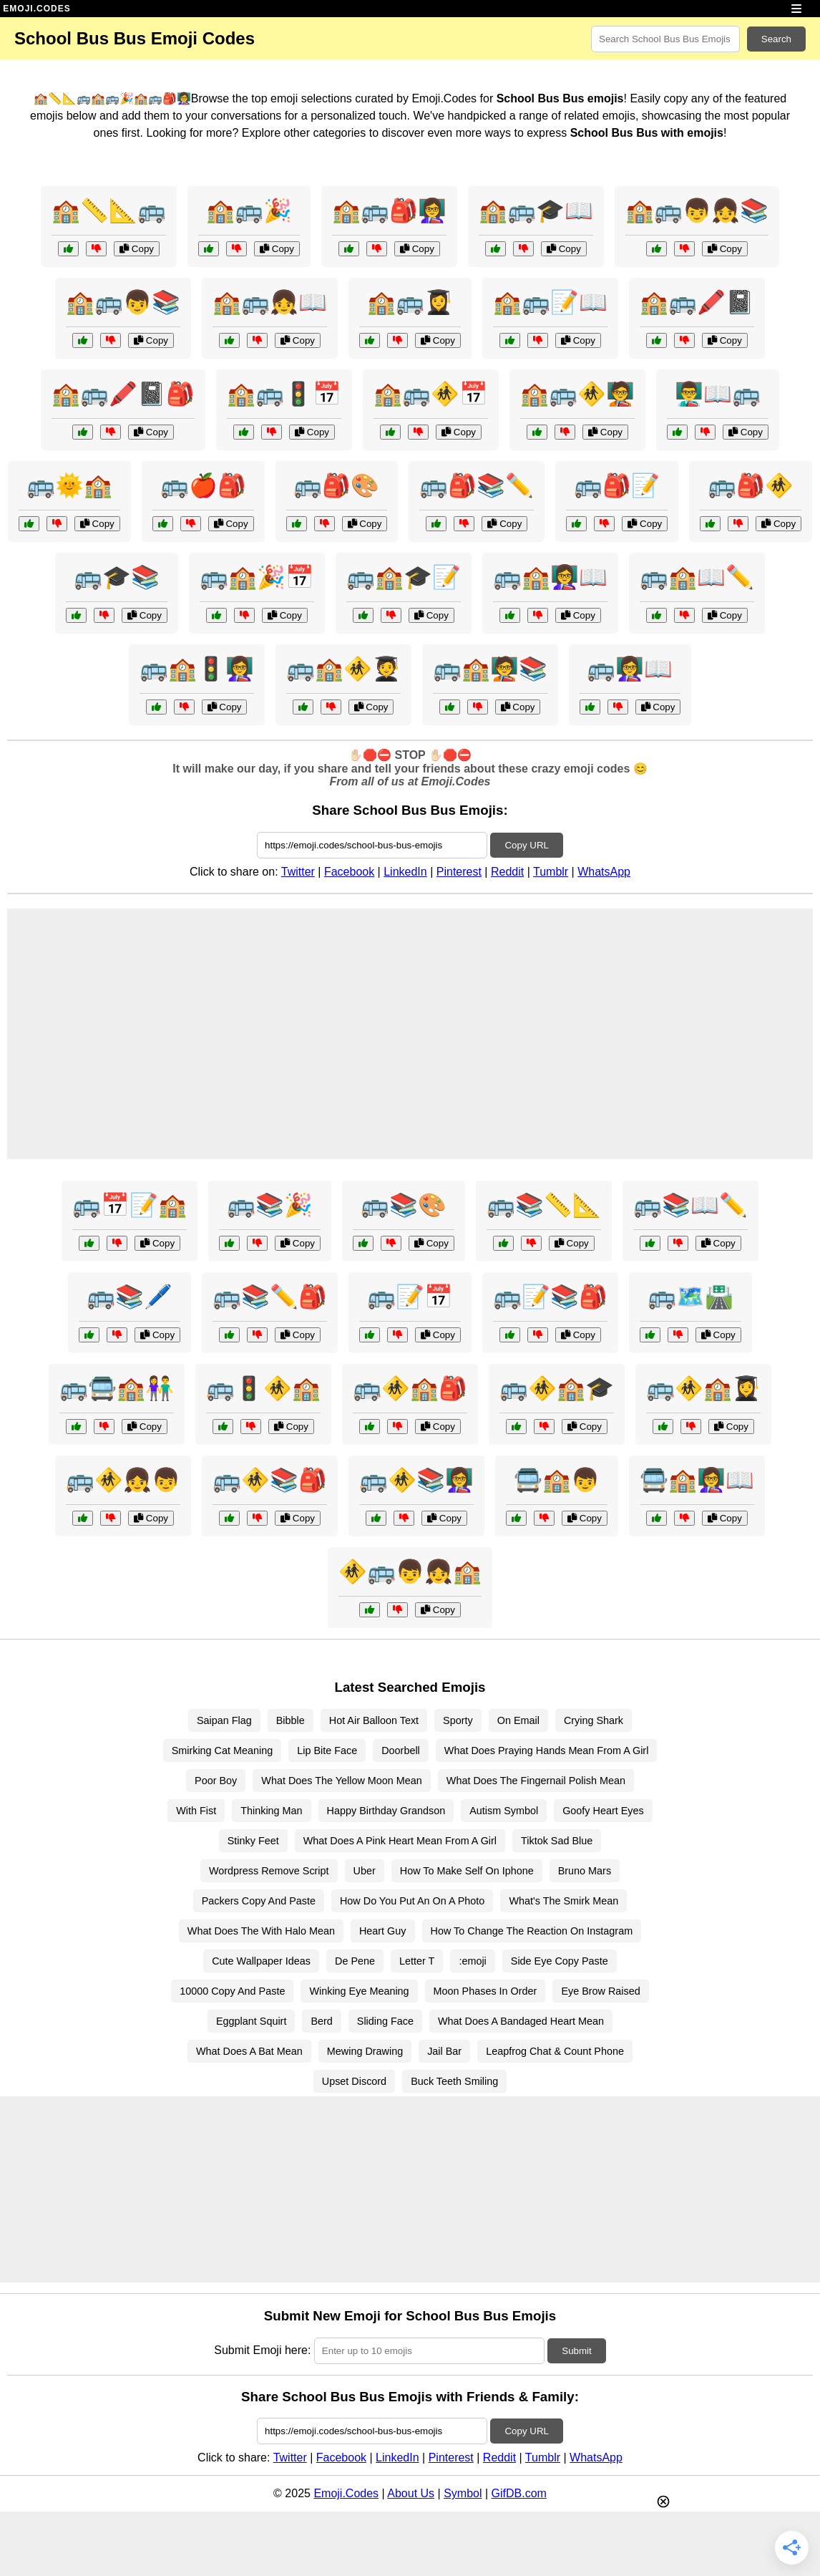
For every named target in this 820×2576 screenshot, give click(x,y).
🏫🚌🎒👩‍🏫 (389, 210)
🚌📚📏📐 (544, 1205)
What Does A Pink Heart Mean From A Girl (400, 1840)
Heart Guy (382, 1931)
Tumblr (550, 872)
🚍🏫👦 (557, 1480)
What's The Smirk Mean (563, 1901)
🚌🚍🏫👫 (116, 1388)
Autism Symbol (503, 1810)
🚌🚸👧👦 (123, 1480)
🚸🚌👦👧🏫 (410, 1571)
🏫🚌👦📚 (123, 302)
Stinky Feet (253, 1840)
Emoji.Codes (346, 2493)
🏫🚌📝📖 (550, 302)
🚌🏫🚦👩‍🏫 (197, 669)
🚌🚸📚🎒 (270, 1480)
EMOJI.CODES (36, 9)
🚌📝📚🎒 (550, 1296)
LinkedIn (405, 872)
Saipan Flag (224, 1720)
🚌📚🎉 (270, 1205)
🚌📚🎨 (403, 1205)
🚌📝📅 (410, 1296)
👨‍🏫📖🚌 (718, 394)
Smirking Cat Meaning (222, 1750)
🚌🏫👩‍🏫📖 (550, 577)
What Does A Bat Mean (249, 2051)
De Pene (355, 1961)
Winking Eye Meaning (359, 1991)
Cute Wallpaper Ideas (261, 1961)
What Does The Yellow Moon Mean (341, 1780)
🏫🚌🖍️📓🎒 (123, 394)
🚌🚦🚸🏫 (263, 1388)
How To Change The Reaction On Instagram (532, 1931)
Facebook (349, 872)
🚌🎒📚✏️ (476, 485)
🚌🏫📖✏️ (697, 577)
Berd (321, 2021)
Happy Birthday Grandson (386, 1810)
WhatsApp (603, 872)
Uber (364, 1871)
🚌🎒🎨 (336, 485)
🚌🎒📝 (617, 485)
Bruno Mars (584, 1871)
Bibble (290, 1720)
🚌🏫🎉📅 (257, 577)
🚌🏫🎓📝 (403, 577)
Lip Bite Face (327, 1750)
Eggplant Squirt (251, 2021)
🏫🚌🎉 (249, 210)
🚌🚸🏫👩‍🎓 (703, 1388)
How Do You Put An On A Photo (412, 1901)
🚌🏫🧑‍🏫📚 (490, 669)
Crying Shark (593, 1720)
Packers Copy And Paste (259, 1901)
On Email (518, 1720)
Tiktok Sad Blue (556, 1840)
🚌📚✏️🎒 (270, 1296)
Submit (576, 2350)
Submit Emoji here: (262, 2350)
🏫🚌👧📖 (270, 302)
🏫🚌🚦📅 (284, 394)
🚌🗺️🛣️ (690, 1296)
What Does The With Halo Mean (261, 1931)
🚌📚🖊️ (129, 1296)
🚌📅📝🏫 (129, 1205)
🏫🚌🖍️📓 (697, 302)
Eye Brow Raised (600, 1991)
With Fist (196, 1810)
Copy (136, 248)
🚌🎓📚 (117, 577)
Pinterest (459, 872)
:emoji (472, 1961)
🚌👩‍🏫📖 (630, 669)
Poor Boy (216, 1780)
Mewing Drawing (365, 2051)
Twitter (298, 872)
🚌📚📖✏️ (690, 1205)
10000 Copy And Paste (232, 1991)
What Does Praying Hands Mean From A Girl (546, 1750)
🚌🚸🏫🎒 (410, 1388)
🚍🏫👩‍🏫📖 (697, 1480)
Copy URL (526, 845)
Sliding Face (385, 2021)
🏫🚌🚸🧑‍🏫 (577, 394)
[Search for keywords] (665, 39)
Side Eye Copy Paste (559, 1961)
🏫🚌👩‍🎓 (410, 302)
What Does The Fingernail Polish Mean (535, 1780)
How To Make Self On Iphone (467, 1871)
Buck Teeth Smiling (454, 2081)
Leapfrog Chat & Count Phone (555, 2051)
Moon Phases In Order (485, 1991)
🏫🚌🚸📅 (431, 394)
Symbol (463, 2493)
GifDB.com (519, 2493)
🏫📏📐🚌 (109, 210)
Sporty (458, 1720)
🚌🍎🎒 (203, 485)
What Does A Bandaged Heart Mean (521, 2021)
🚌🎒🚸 (751, 485)
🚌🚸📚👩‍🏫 (416, 1480)
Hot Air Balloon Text (374, 1720)
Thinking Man (271, 1810)
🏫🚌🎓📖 (536, 210)
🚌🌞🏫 (69, 485)
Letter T (416, 1961)
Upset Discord (354, 2081)
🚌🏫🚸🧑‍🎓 (343, 669)
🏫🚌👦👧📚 (696, 210)
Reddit (507, 872)
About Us (410, 2493)
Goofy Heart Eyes (603, 1810)
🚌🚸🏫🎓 (556, 1388)
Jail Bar (444, 2051)
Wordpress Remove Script (269, 1871)
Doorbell (400, 1750)
